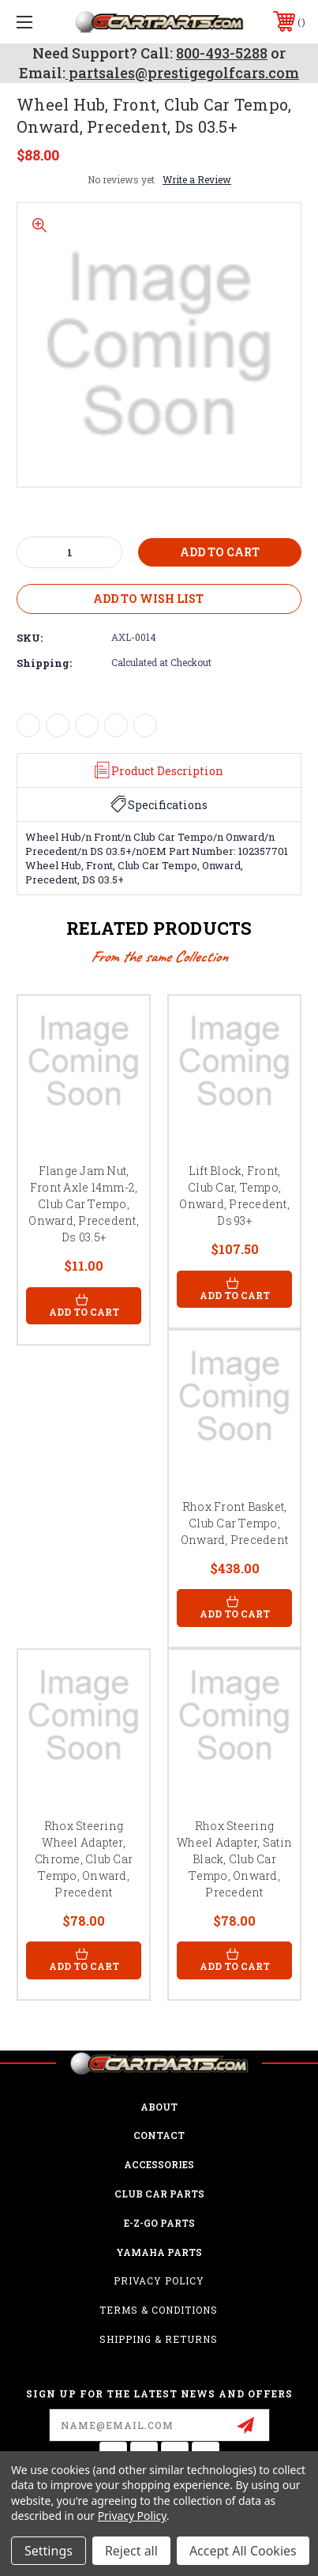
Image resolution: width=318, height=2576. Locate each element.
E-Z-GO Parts (159, 2222)
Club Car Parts (159, 2193)
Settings (48, 2550)
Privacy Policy (159, 2280)
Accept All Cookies (243, 2550)
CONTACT (159, 2135)
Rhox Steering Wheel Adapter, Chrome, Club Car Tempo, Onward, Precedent (84, 1859)
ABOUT (159, 2106)
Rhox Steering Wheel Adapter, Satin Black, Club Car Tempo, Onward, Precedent (234, 1859)
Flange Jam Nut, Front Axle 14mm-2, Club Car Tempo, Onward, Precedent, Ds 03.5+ (83, 1204)
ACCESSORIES (159, 2164)
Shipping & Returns (158, 2339)
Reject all (131, 2550)
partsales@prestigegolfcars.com (182, 72)
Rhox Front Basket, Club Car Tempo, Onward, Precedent (234, 1523)
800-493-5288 (221, 52)
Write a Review (197, 179)
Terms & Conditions (158, 2309)
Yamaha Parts (159, 2252)
